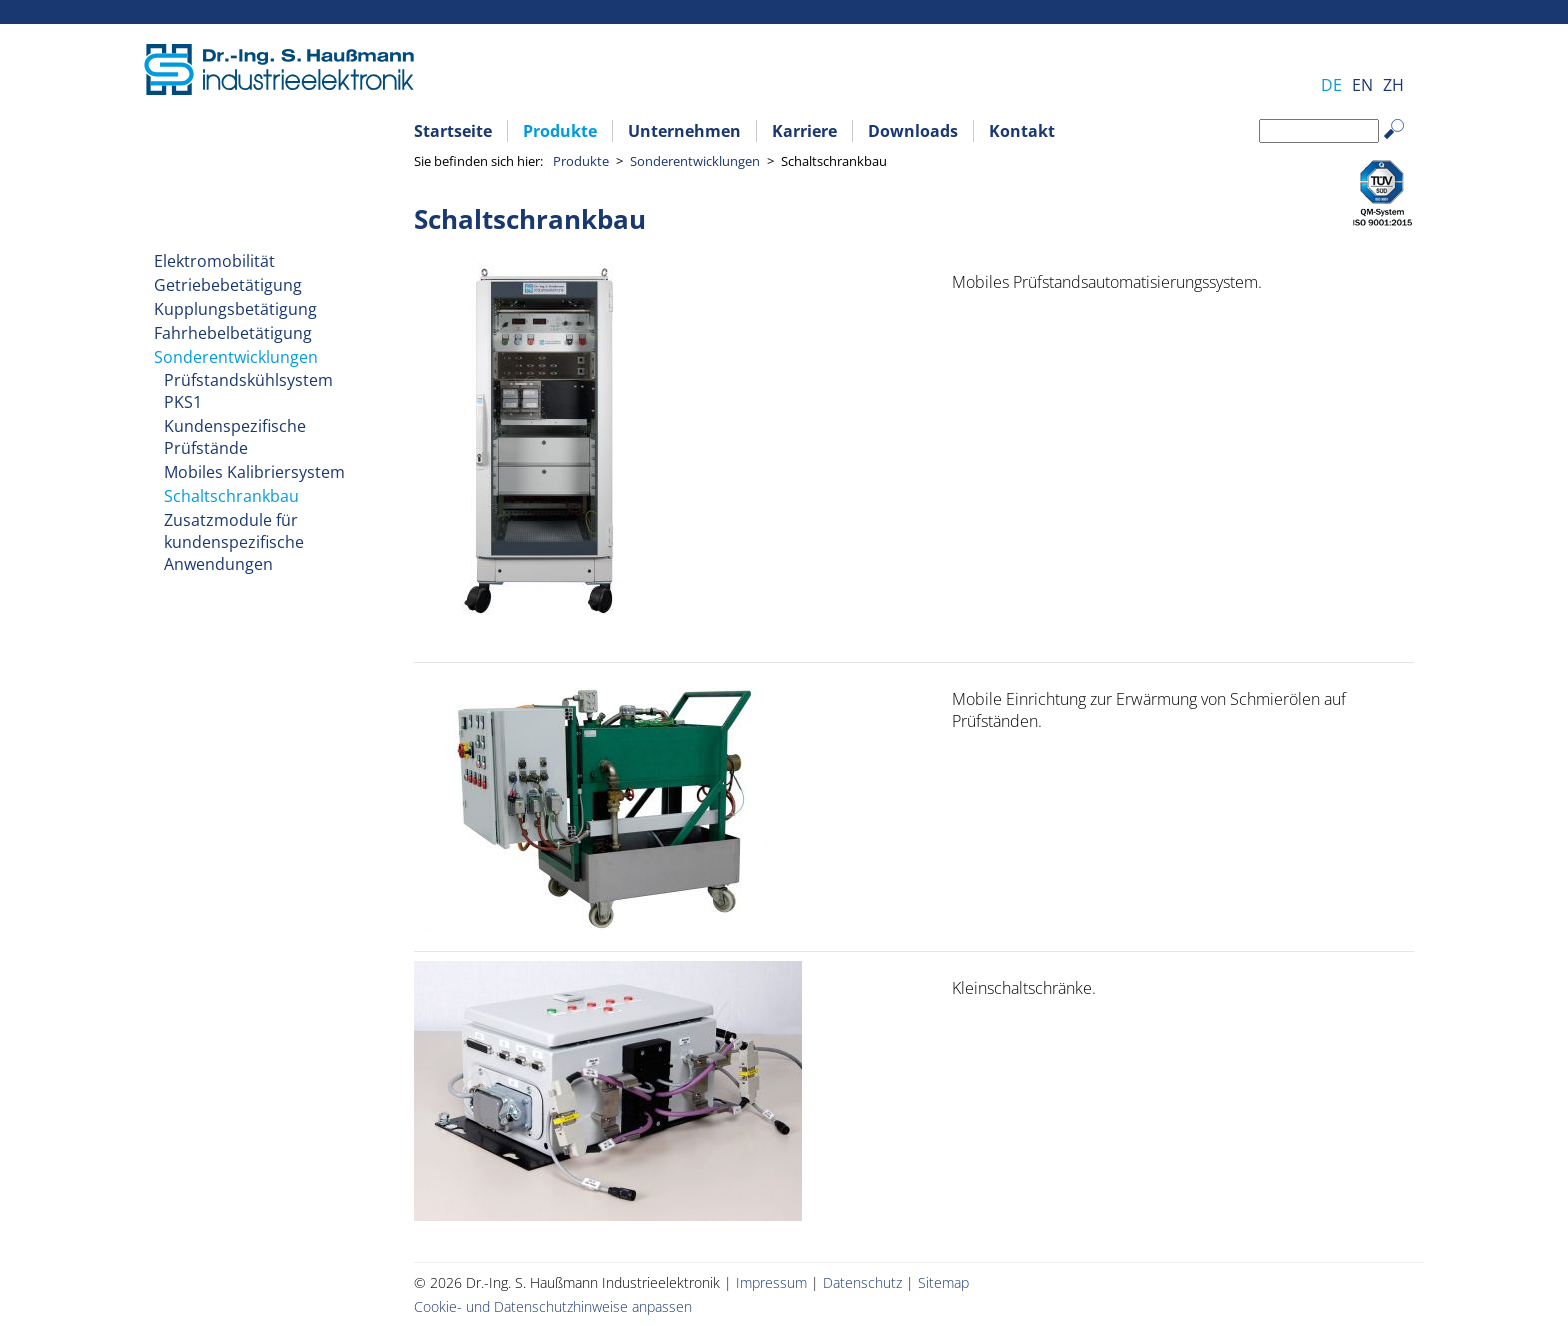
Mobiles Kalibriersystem (254, 472)
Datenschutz (862, 1282)
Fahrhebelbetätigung (233, 333)
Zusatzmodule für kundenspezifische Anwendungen (234, 542)
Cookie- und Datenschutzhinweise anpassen (553, 1306)
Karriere (804, 131)
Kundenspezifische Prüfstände (235, 437)
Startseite (453, 131)
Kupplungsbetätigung (235, 309)
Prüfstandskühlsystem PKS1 (248, 391)
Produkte (560, 131)
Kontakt (1022, 131)
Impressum (771, 1282)
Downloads (913, 131)
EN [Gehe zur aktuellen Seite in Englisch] (1362, 85)
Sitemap (943, 1282)
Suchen (1403, 144)
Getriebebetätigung (228, 285)
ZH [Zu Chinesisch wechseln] (1393, 85)
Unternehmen (684, 131)
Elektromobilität (214, 261)
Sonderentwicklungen (695, 161)
